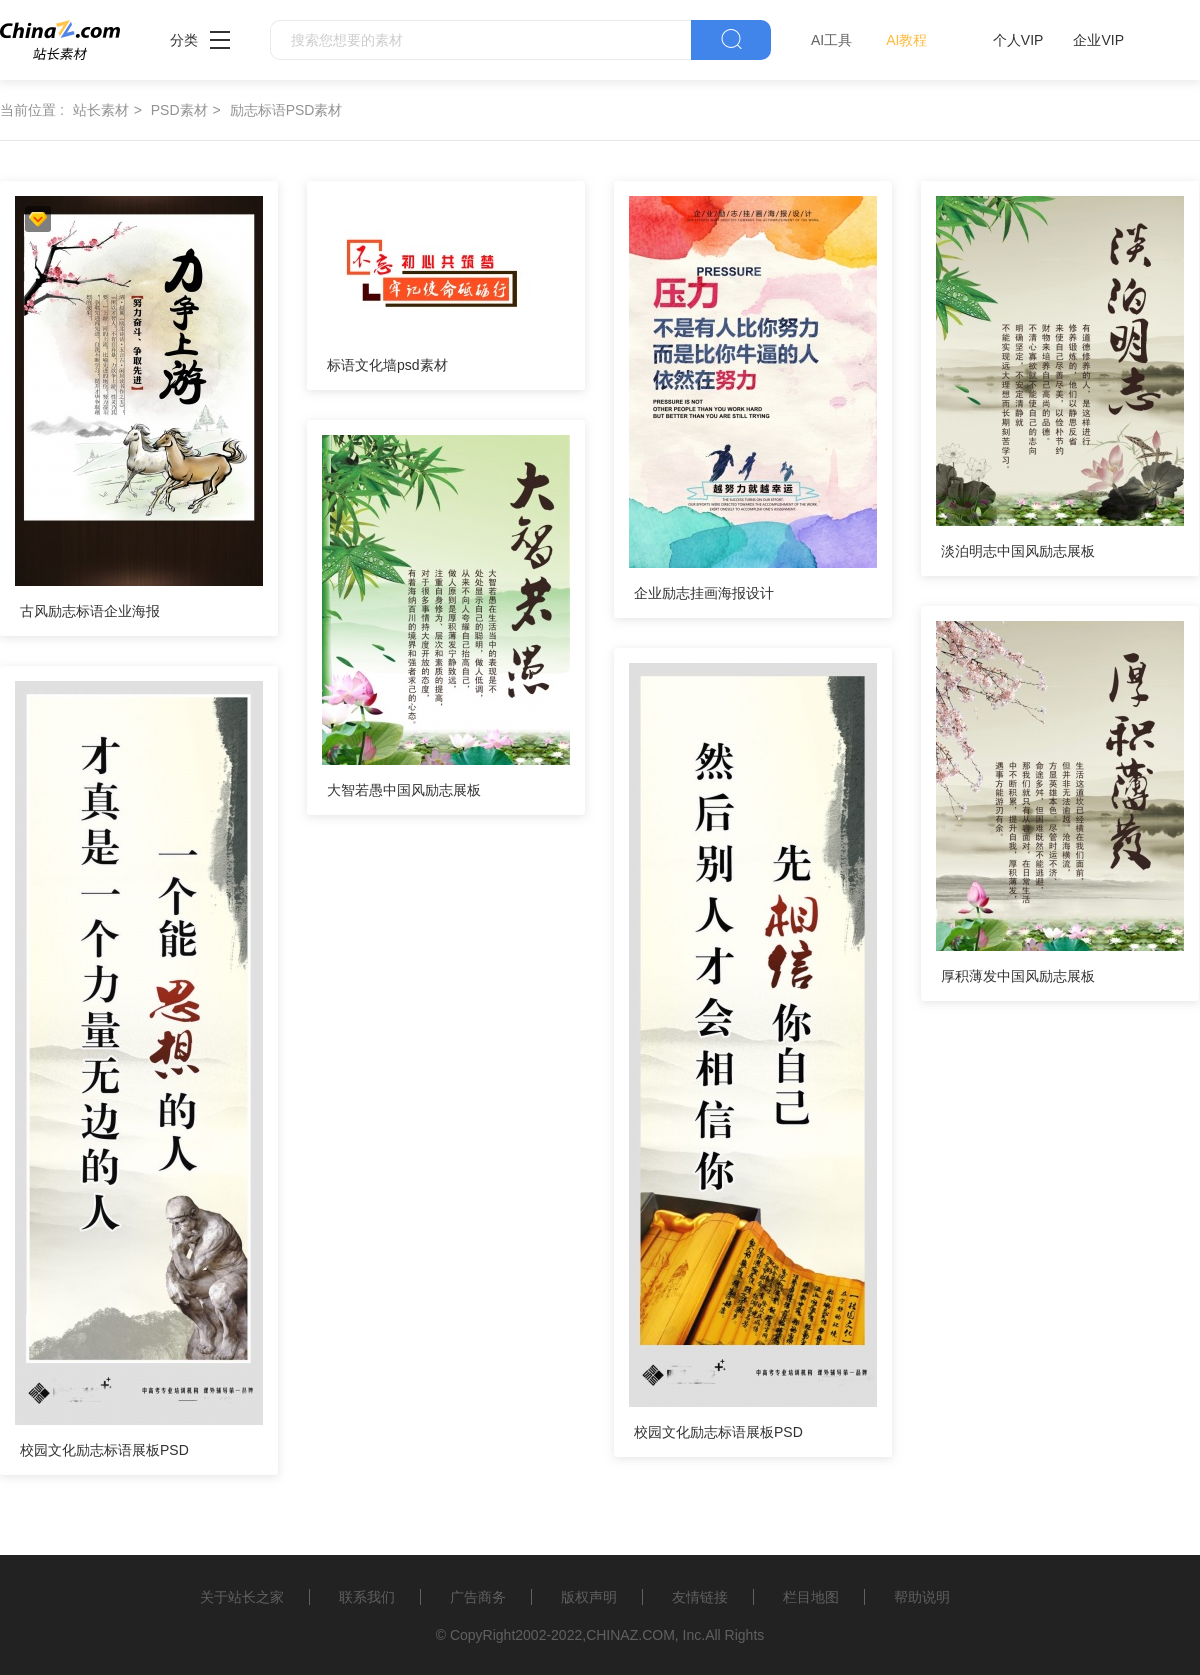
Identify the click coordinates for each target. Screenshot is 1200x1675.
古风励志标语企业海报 (90, 611)
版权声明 (589, 1597)
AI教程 (906, 40)
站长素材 (101, 110)
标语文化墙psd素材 (387, 365)
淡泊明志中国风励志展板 (1018, 551)
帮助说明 (922, 1597)
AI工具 (831, 40)
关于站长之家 (242, 1597)
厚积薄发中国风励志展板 (1018, 976)
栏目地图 (811, 1597)
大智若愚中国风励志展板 (404, 790)
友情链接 (700, 1597)
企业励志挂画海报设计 (704, 593)
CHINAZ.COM (630, 1635)
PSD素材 (179, 110)
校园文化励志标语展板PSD (718, 1432)
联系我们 (367, 1597)
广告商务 (478, 1597)
